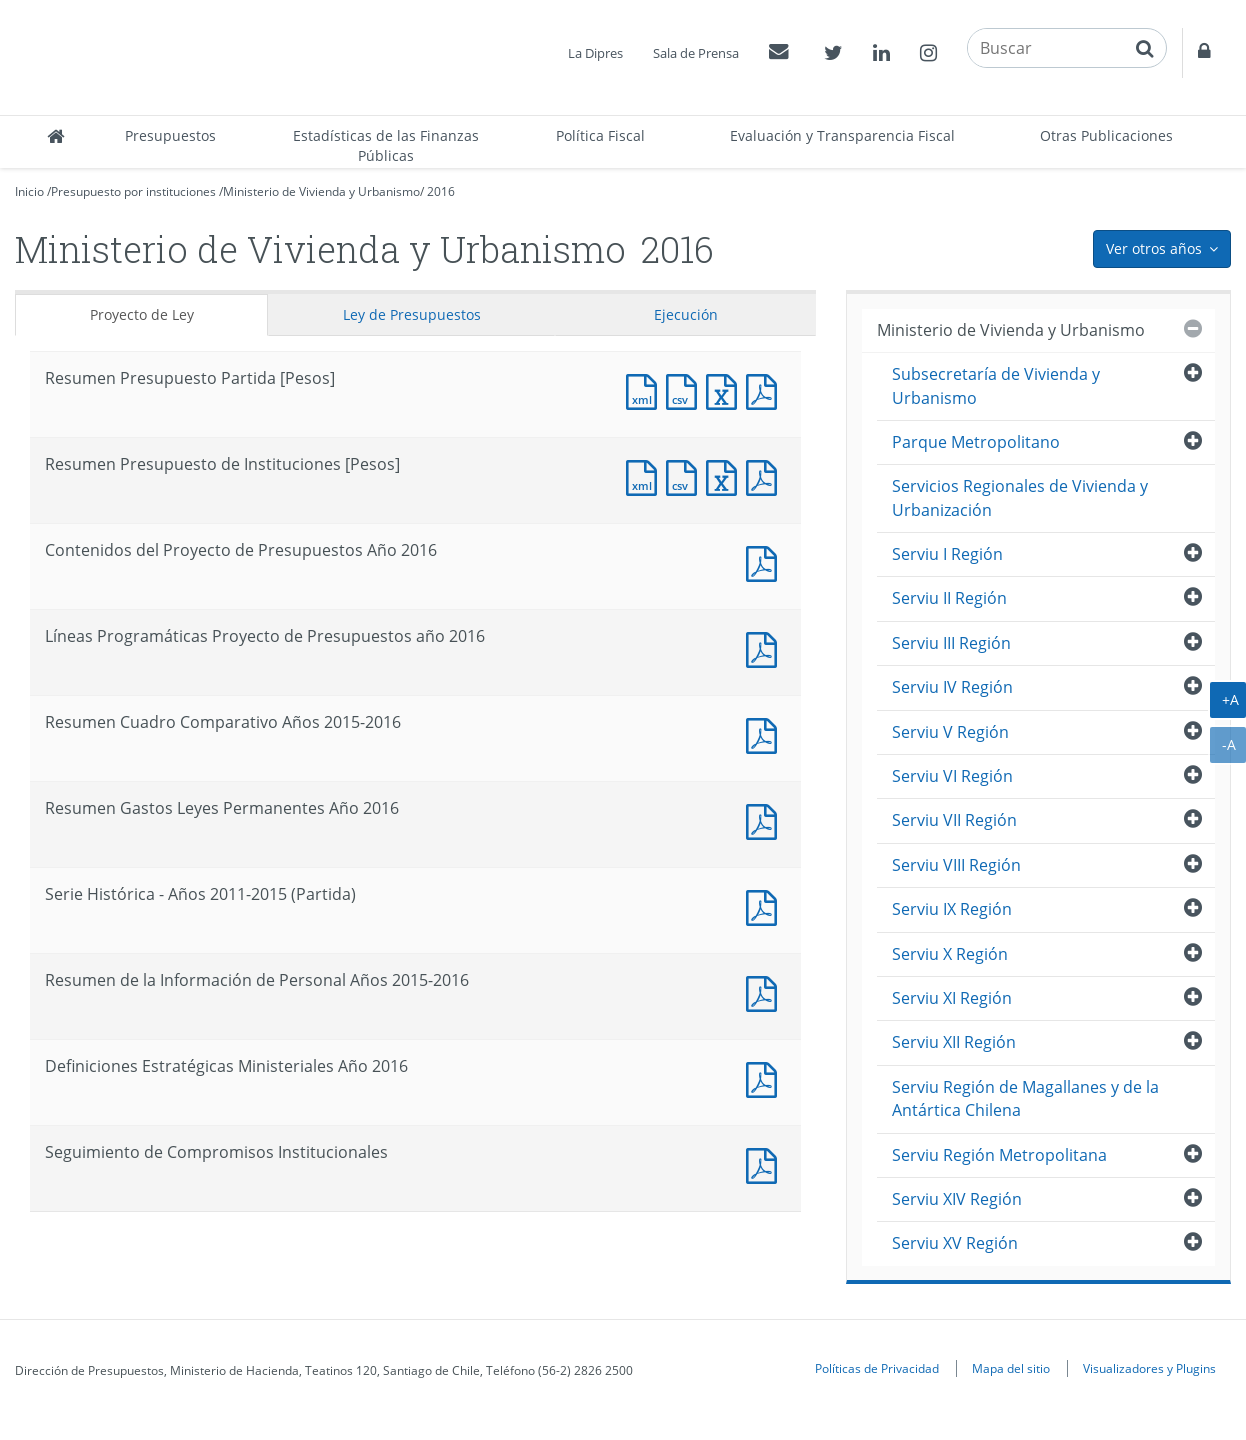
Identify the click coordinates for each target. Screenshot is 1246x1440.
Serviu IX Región (952, 909)
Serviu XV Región (955, 1243)
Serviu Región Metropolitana (999, 1155)
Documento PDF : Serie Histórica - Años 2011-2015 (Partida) (766, 905)
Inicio (29, 191)
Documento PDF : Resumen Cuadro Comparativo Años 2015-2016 (766, 733)
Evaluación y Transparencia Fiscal (842, 135)
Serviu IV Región (952, 687)
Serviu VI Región (952, 776)
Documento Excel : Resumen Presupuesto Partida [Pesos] (726, 389)
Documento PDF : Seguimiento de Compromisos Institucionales (766, 1163)
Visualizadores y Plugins (1149, 1368)
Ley (412, 314)
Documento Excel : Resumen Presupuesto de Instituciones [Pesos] (726, 475)
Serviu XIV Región (957, 1199)
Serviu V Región (950, 732)
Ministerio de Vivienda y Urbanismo (321, 191)
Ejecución (686, 314)
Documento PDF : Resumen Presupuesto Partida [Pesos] (766, 389)
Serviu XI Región (952, 998)
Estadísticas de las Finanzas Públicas (386, 145)
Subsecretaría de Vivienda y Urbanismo (996, 385)
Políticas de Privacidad (877, 1368)
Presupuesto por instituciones (133, 191)
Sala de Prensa (696, 53)
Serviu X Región (950, 954)
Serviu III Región (951, 643)
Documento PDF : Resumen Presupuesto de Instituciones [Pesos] (766, 475)
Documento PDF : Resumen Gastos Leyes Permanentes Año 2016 (766, 819)
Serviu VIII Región (956, 865)
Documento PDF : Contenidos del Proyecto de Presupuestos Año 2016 (766, 561)
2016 (441, 191)
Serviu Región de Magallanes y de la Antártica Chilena (1025, 1098)
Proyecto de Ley (142, 314)
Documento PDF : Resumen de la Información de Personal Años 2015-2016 (766, 991)
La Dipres (595, 53)
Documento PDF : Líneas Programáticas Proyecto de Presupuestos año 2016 (766, 647)
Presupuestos (170, 135)
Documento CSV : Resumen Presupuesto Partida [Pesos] (686, 389)
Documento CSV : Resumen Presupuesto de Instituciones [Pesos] (686, 475)
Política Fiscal (600, 135)
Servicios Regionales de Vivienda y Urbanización (1020, 497)
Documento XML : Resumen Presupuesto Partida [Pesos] (646, 389)
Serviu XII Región (954, 1042)
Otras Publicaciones (1106, 135)
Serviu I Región (947, 554)
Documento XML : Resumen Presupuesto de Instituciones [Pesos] (646, 475)
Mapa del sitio (1011, 1368)
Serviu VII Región (954, 820)
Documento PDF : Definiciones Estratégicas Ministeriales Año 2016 (766, 1077)
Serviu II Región (949, 598)
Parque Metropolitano (976, 442)
